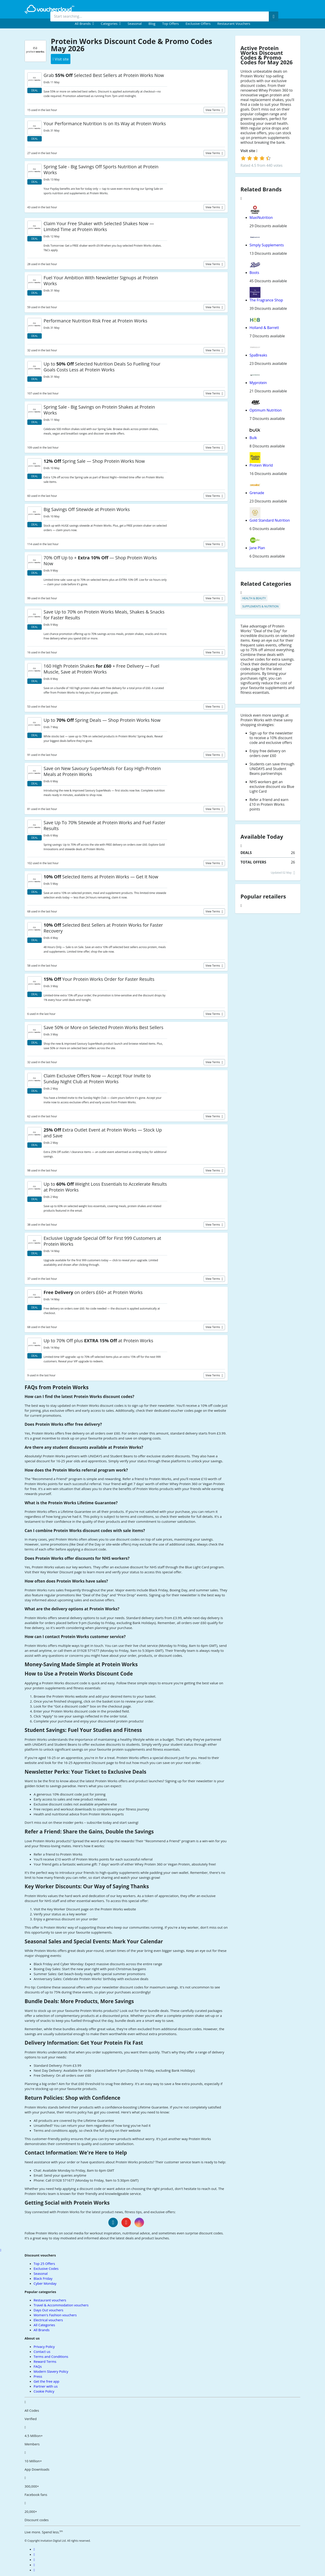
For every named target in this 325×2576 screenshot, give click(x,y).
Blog (152, 23)
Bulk (253, 437)
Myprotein (258, 382)
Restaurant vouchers (233, 23)
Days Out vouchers (48, 2310)
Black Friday (43, 2278)
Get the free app (46, 2381)
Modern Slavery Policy (51, 2371)
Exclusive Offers (198, 23)
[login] (256, 158)
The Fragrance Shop (266, 300)
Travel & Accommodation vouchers (61, 2305)
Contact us (42, 2351)
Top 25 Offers (44, 2263)
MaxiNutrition (261, 217)
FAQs (38, 2366)
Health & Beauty (254, 598)
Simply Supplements (267, 245)
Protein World (261, 465)
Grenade (257, 492)
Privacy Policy (44, 2346)
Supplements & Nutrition (260, 606)
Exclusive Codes (46, 2268)
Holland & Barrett (264, 327)
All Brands (42, 2330)
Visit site (249, 150)
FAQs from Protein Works (56, 1387)
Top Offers (170, 23)
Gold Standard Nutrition (270, 520)
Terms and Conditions (51, 2356)
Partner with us (46, 2386)
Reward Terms (45, 2361)
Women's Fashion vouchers (55, 2315)
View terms (213, 110)
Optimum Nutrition (266, 410)
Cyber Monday (45, 2283)
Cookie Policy (44, 2391)
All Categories (44, 2325)
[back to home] (49, 9)
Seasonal (135, 23)
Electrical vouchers (48, 2320)
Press (38, 2376)
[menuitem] (84, 23)
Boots (254, 272)
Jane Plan (257, 547)
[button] (84, 23)
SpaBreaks (258, 355)
